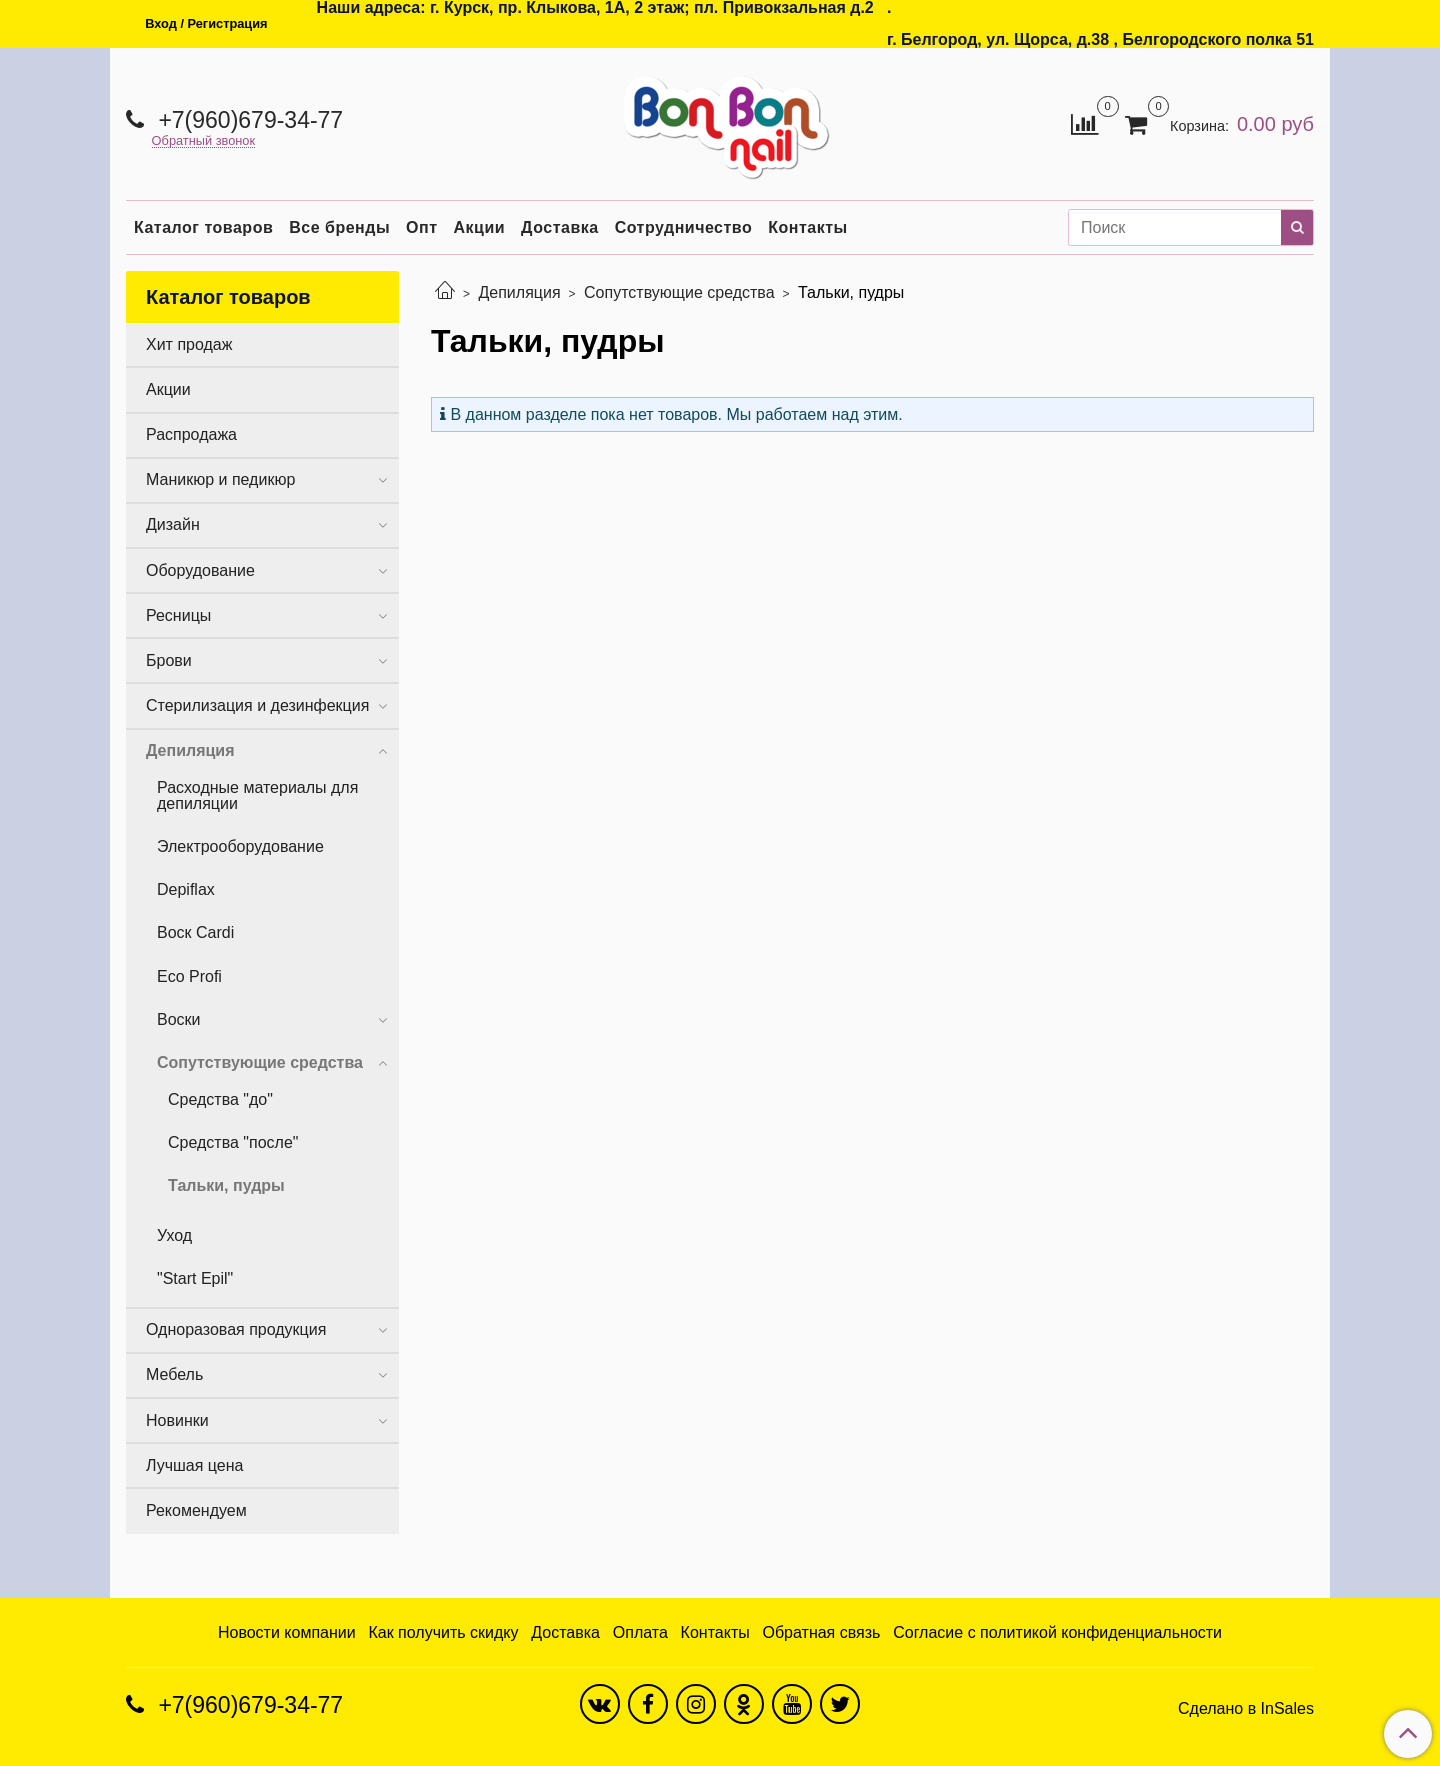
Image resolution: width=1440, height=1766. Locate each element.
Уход (174, 1235)
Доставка (560, 227)
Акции (480, 227)
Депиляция (519, 292)
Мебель (174, 1374)
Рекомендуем (196, 1510)
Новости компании (287, 1632)
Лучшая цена (194, 1465)
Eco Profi (189, 976)
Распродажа (191, 434)
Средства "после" (233, 1142)
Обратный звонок (204, 141)
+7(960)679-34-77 (247, 120)
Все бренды (339, 227)
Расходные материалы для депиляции (257, 795)
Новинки (177, 1420)
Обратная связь (822, 1632)
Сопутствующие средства (679, 292)
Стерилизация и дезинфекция (257, 705)
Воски (179, 1019)
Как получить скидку (443, 1632)
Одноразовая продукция (236, 1329)
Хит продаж (189, 344)
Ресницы (178, 615)
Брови (169, 660)
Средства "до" (220, 1099)
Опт (421, 227)
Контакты (807, 227)
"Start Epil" (195, 1278)
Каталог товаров (203, 227)
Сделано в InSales (1246, 1709)
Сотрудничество (684, 227)
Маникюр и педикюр (220, 479)
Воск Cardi (195, 932)
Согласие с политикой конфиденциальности (1057, 1632)
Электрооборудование (240, 846)
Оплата (640, 1632)
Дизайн (173, 524)
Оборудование (200, 570)
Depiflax (186, 889)
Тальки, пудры (226, 1185)
